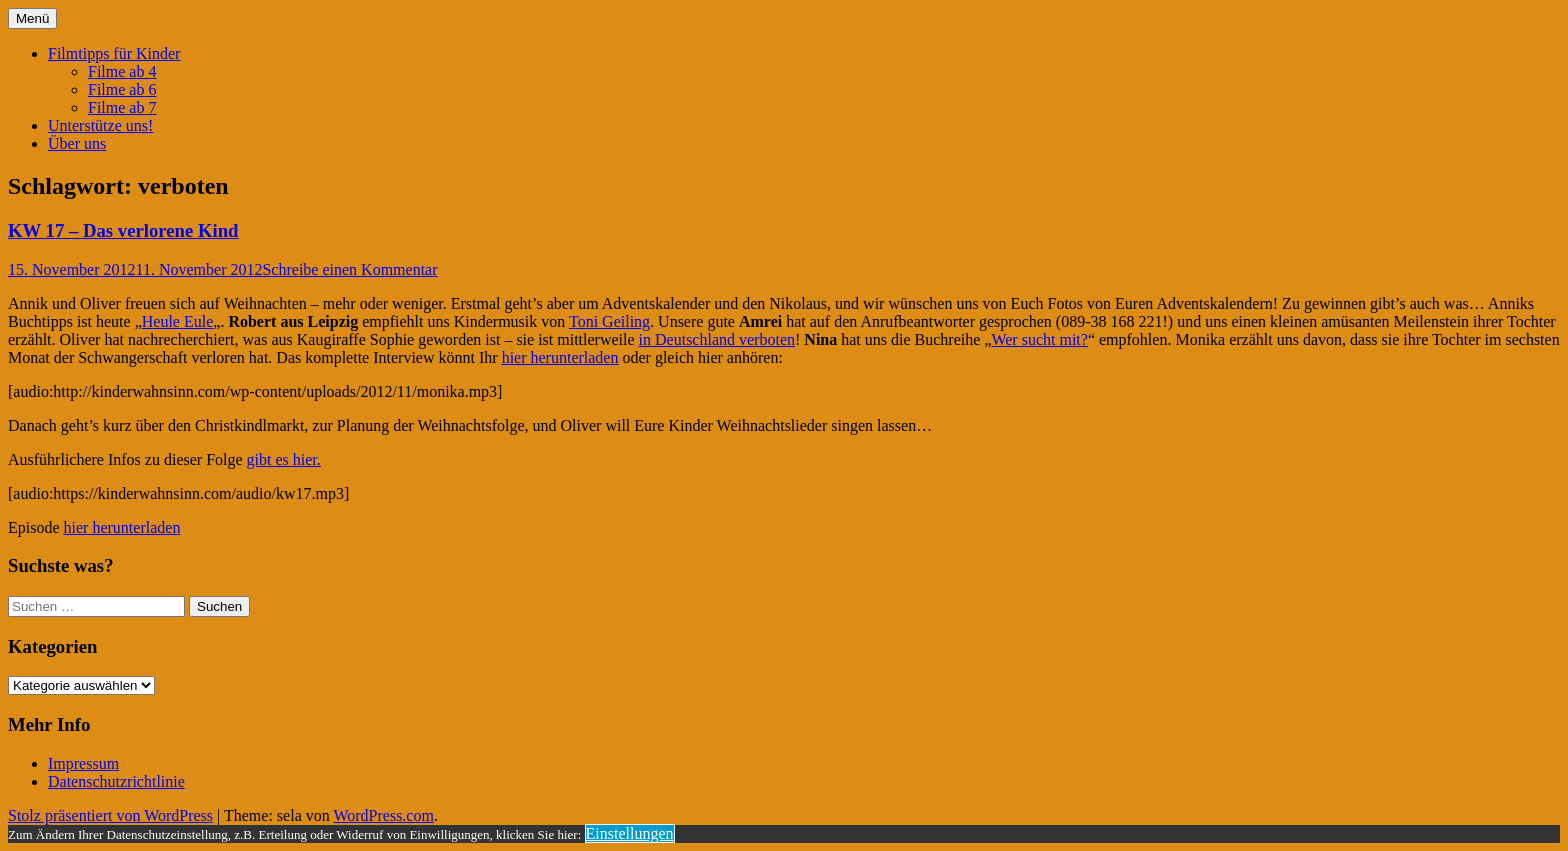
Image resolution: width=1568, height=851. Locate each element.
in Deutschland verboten (717, 339)
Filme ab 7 (122, 107)
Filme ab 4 (122, 71)
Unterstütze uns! (100, 125)
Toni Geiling (609, 321)
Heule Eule (178, 321)
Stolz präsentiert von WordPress (110, 815)
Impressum (83, 763)
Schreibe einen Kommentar (349, 269)
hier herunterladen (560, 357)
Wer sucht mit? (1039, 339)
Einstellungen (630, 833)
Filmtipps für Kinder (114, 53)
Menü (32, 18)
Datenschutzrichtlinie (116, 781)
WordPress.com (383, 815)
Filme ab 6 (122, 89)
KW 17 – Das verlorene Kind (123, 230)
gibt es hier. (284, 459)
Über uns (77, 143)
